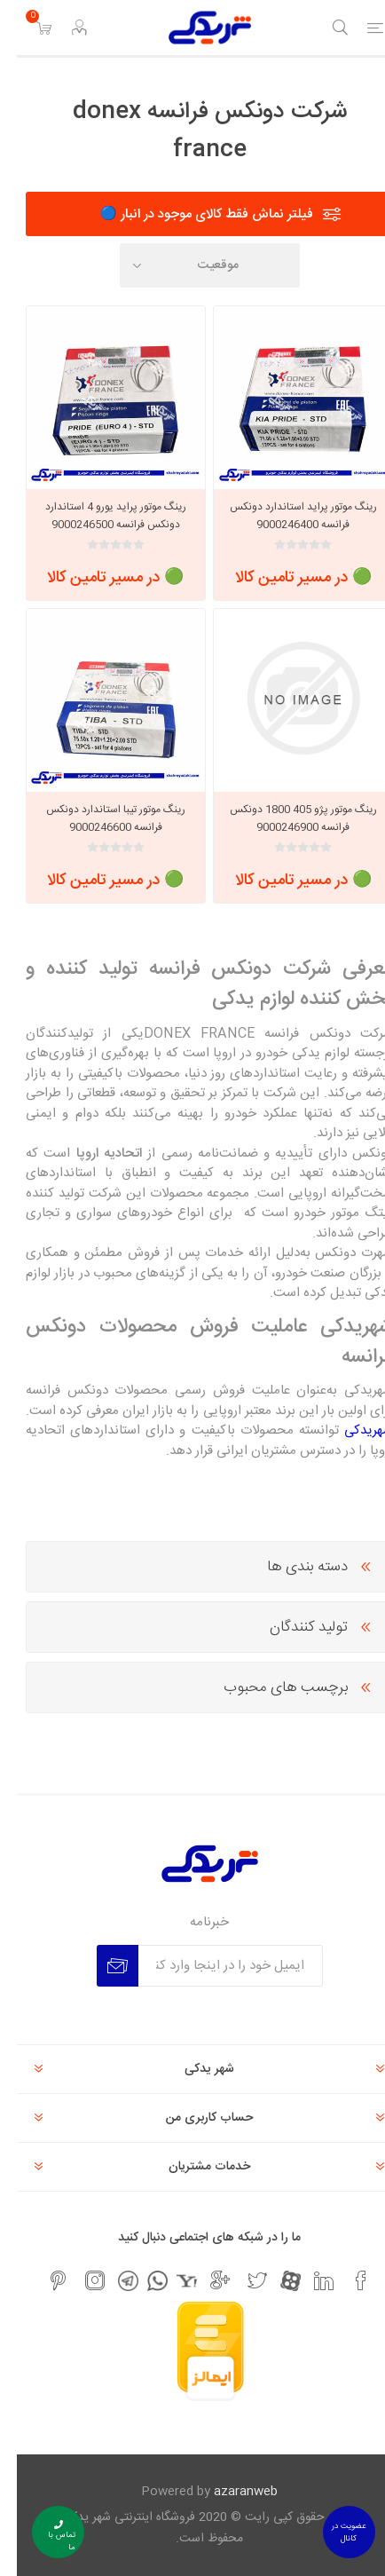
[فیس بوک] (344, 2280)
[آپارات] (273, 2281)
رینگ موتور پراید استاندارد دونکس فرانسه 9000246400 (286, 515)
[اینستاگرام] (78, 2280)
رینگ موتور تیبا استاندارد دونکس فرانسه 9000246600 (99, 818)
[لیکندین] (307, 2280)
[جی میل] (203, 2280)
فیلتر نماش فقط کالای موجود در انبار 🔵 (189, 214)
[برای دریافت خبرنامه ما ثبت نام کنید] (214, 1966)
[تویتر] (240, 2280)
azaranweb (229, 2491)
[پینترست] (41, 2280)
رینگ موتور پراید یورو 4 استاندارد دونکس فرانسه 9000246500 (98, 515)
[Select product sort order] (193, 265)
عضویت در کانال (332, 2532)
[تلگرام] (111, 2281)
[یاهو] (170, 2281)
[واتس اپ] (140, 2281)
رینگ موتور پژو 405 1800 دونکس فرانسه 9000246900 (286, 818)
